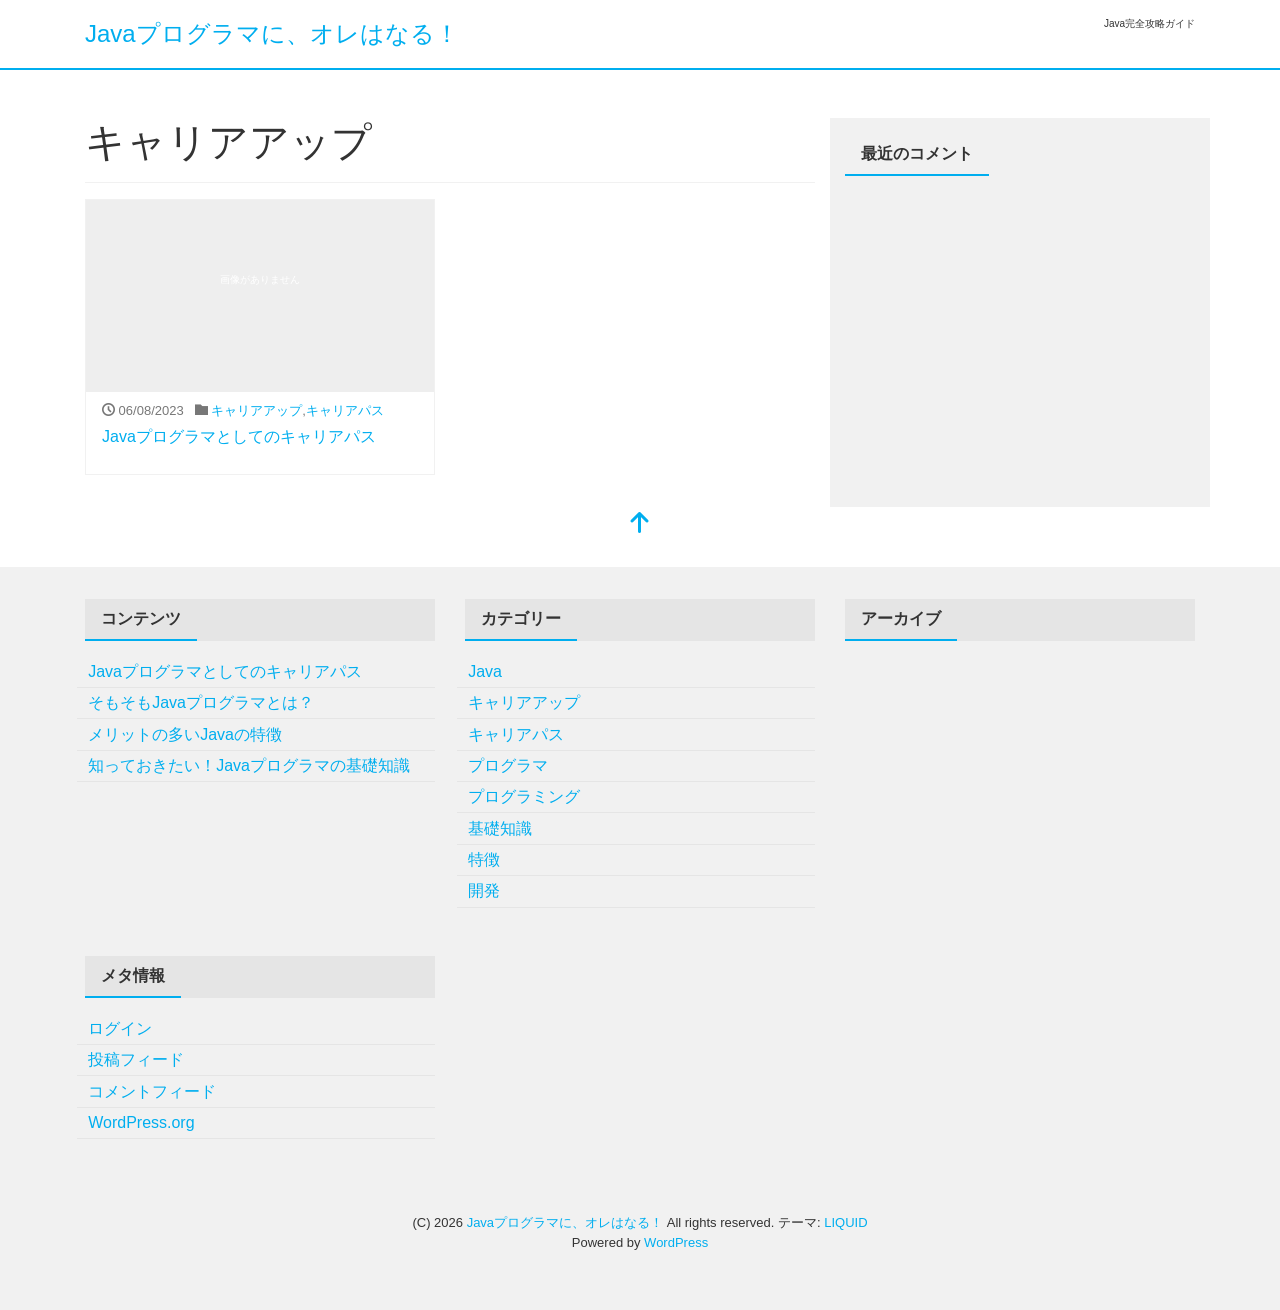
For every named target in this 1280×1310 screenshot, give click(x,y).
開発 (484, 890)
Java (485, 671)
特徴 (484, 859)
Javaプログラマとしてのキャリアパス (239, 436)
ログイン (120, 1028)
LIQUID (845, 1222)
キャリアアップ (256, 410)
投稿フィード (136, 1059)
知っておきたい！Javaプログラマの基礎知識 (249, 765)
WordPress (676, 1242)
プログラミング (524, 796)
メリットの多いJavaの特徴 (185, 734)
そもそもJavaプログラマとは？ (201, 702)
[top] (640, 524)
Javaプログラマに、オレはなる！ (272, 33)
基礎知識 (500, 828)
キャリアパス (345, 410)
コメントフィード (152, 1091)
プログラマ (508, 765)
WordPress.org (141, 1122)
